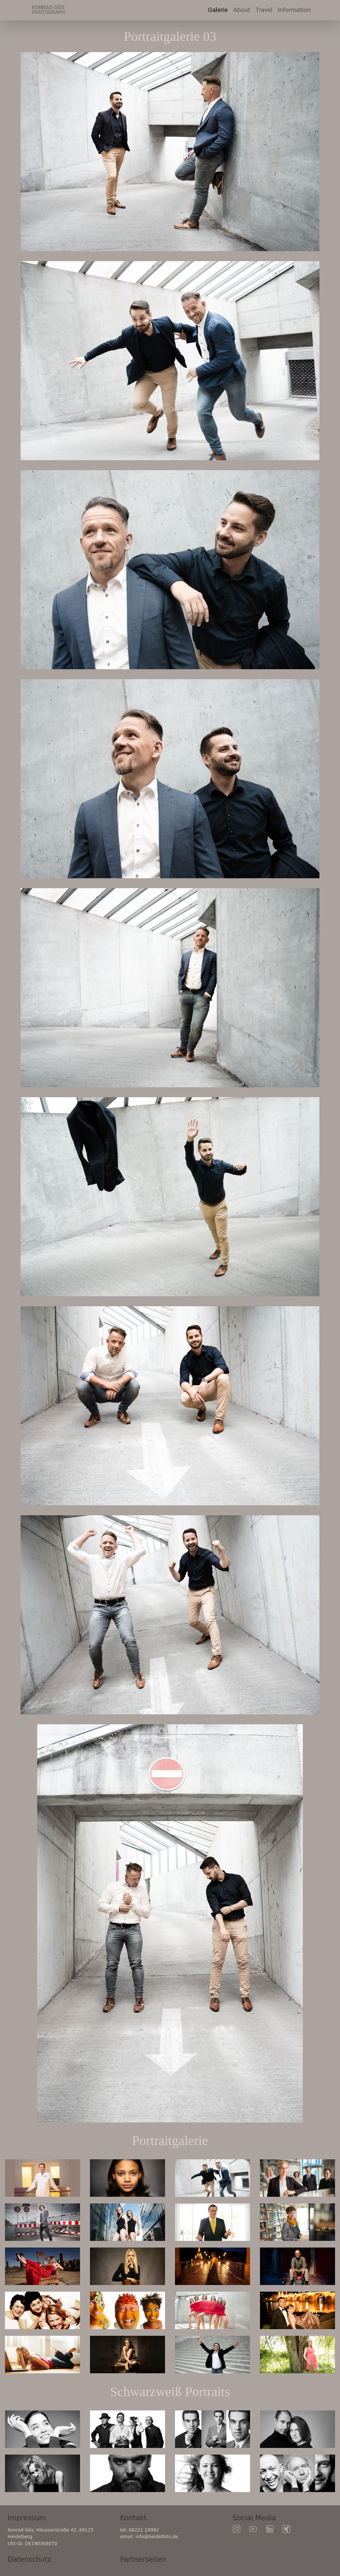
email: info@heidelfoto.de (149, 2536)
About (241, 10)
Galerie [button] (218, 10)
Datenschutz (29, 2559)
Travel (265, 9)
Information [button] (294, 10)
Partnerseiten (143, 2559)
